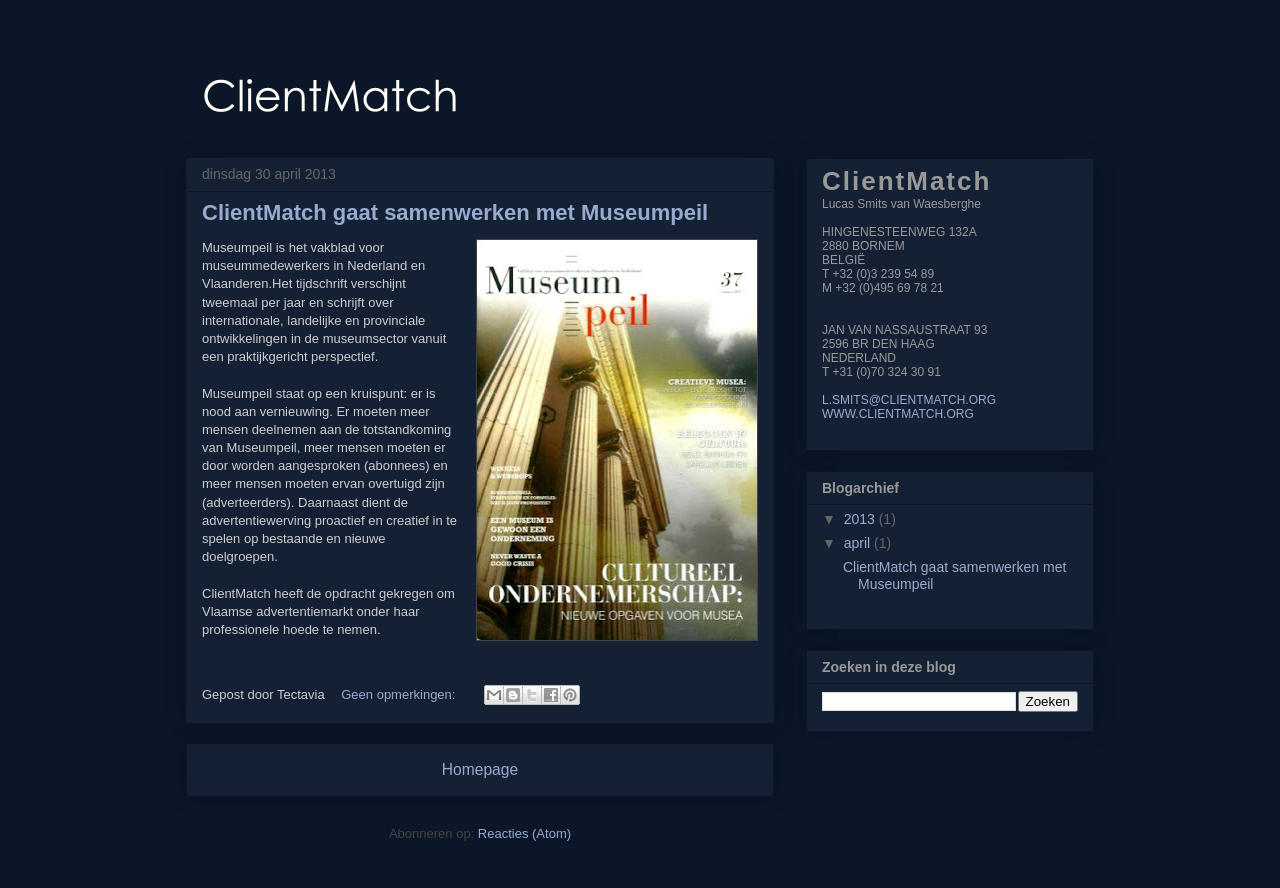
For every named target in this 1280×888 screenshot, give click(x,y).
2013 (861, 519)
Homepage (480, 769)
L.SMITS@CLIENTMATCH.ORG (909, 400)
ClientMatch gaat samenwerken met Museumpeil (455, 212)
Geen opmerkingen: (400, 694)
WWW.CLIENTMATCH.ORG (898, 414)
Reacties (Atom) (524, 833)
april (859, 543)
